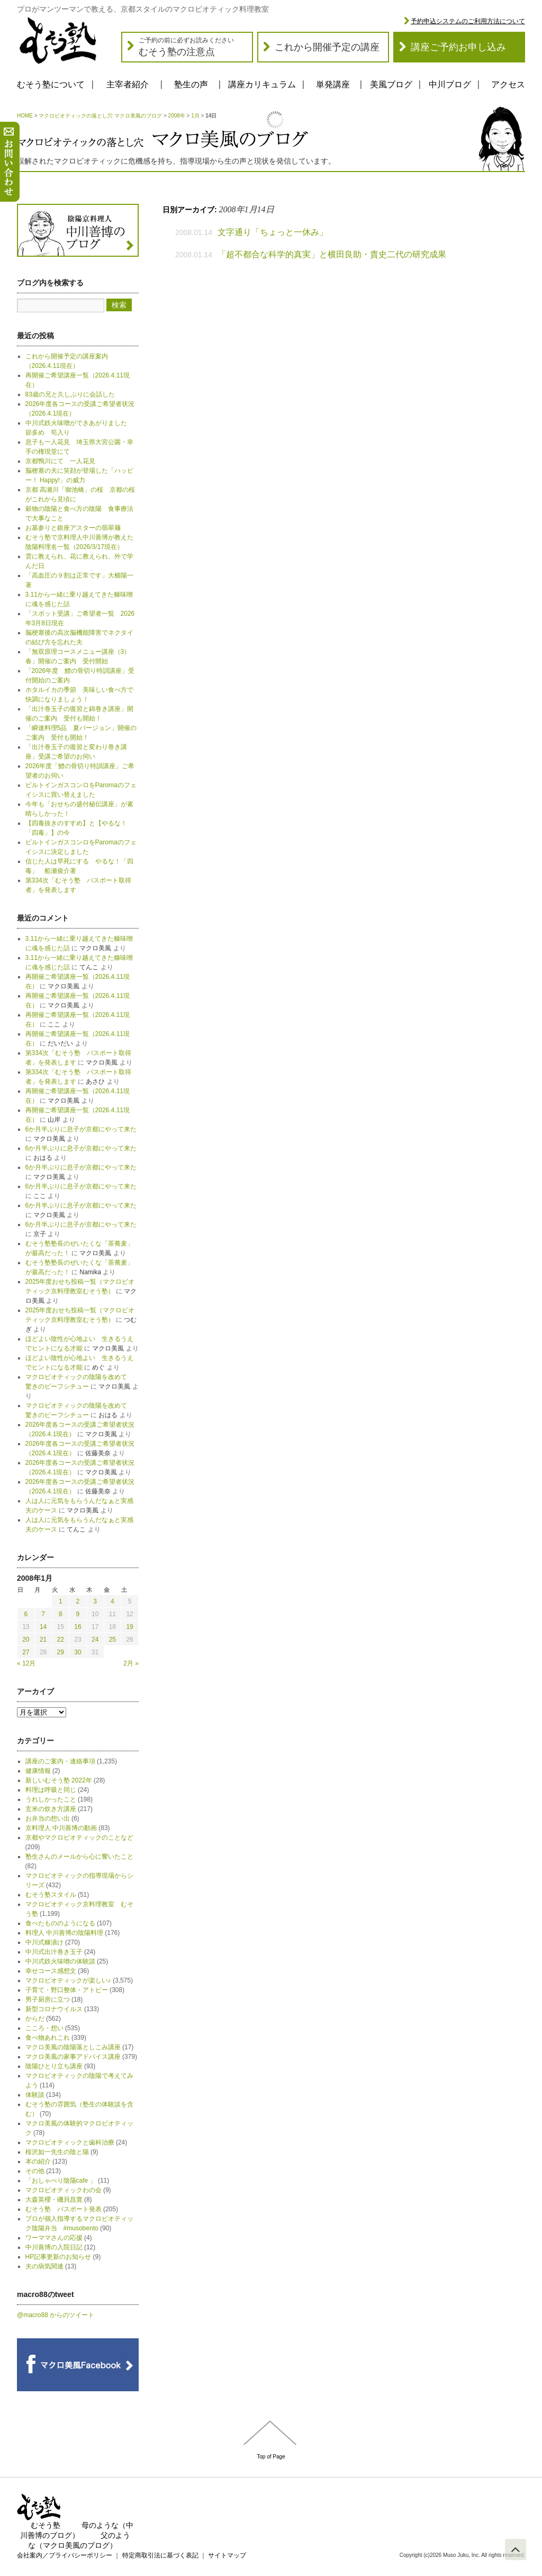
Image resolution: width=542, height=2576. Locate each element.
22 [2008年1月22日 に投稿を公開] (60, 1639)
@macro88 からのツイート (55, 2315)
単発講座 (333, 84)
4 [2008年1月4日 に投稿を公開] (112, 1601)
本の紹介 (38, 2161)
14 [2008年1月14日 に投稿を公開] (43, 1627)
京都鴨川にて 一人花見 (60, 461)
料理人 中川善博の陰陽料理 (64, 1932)
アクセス (508, 84)
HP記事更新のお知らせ (58, 2256)
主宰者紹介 (127, 84)
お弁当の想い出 (47, 1818)
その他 (34, 2171)
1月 (195, 116)
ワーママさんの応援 (54, 2237)
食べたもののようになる (60, 1923)
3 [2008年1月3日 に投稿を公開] (95, 1601)
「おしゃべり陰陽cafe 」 (60, 2180)
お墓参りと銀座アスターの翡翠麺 (73, 528)
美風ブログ (391, 84)
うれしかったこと (50, 1799)
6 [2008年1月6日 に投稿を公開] (26, 1614)
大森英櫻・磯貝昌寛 (54, 2199)
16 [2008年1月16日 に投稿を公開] (77, 1627)
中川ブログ (450, 84)
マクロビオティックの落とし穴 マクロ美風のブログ (100, 116)
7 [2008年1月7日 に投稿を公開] (43, 1614)
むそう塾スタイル (50, 1894)
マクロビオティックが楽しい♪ (68, 1980)
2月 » (131, 1663)
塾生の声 (191, 84)
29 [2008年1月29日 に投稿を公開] (60, 1652)
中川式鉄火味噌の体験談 (60, 1961)
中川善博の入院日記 (54, 2247)
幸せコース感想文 (50, 1971)
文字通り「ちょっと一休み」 (273, 232)
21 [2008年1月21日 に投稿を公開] (43, 1639)
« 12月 (26, 1663)
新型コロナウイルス (54, 2009)
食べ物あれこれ (47, 2037)
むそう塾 (45, 2525)
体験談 (34, 2094)
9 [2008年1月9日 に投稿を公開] (78, 1614)
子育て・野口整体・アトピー (66, 1990)
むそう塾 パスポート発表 (63, 2209)
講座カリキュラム (262, 84)
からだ (34, 2018)
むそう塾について (51, 84)
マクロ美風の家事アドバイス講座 (73, 2056)
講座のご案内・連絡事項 (60, 1761)
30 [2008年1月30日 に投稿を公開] (77, 1652)
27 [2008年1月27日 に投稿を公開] (25, 1652)
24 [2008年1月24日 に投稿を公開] (95, 1639)
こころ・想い (44, 2028)
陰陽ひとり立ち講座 (54, 2066)
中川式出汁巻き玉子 (54, 1952)
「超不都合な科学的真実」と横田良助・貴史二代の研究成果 (332, 254)
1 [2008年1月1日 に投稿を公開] (60, 1601)
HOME (25, 116)
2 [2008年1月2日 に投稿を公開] (78, 1601)
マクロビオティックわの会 (63, 2190)
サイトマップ (227, 2555)
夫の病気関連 (44, 2266)
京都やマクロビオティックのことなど (79, 1837)
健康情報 (38, 1771)
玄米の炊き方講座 (50, 1809)
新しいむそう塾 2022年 (58, 1780)
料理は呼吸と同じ (50, 1790)
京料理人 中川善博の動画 (61, 1828)
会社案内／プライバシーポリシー (64, 2555)
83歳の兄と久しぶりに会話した (70, 394)
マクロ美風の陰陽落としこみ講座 (73, 2047)
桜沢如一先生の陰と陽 (57, 2152)
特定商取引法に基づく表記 (160, 2555)
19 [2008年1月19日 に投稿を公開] (129, 1627)
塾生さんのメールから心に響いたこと (79, 1856)
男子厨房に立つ (47, 1999)
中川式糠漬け (44, 1942)
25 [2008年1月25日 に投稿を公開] (112, 1639)
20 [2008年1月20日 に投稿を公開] (25, 1639)
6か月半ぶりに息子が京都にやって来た (81, 1129)
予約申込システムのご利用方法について (468, 21)
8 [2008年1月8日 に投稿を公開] (60, 1614)
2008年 (176, 116)
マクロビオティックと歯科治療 (69, 2142)
